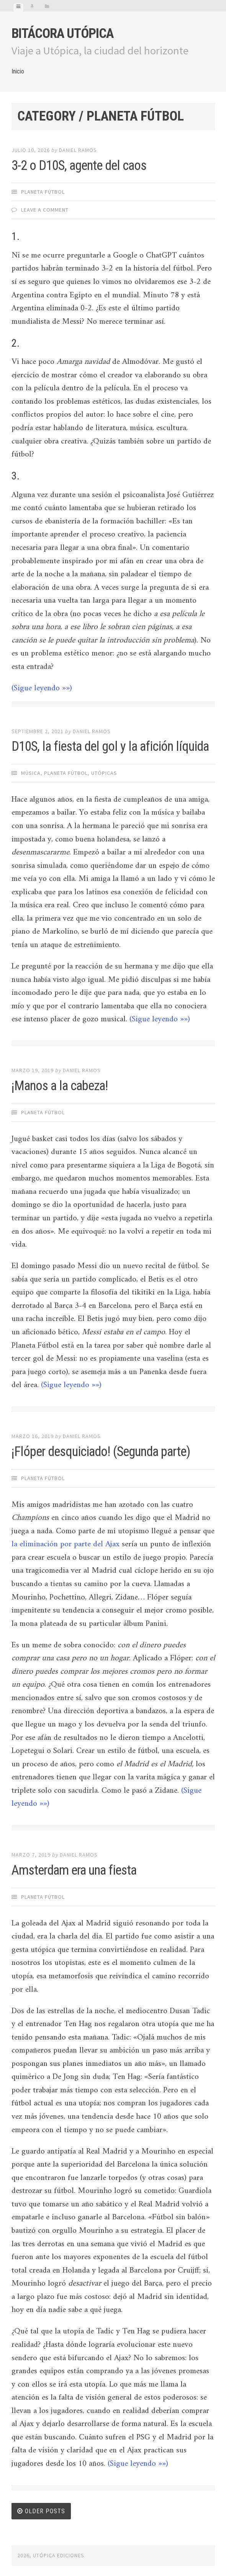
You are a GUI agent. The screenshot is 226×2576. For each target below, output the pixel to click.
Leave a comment (45, 209)
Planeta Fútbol (43, 191)
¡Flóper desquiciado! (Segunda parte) (100, 1451)
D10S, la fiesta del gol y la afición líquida (110, 746)
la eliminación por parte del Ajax (65, 1544)
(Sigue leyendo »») (41, 688)
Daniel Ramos (78, 150)
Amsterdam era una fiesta (73, 1870)
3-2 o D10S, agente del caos (78, 165)
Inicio (17, 71)
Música (31, 773)
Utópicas (104, 773)
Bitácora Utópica (62, 33)
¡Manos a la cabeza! (59, 1086)
